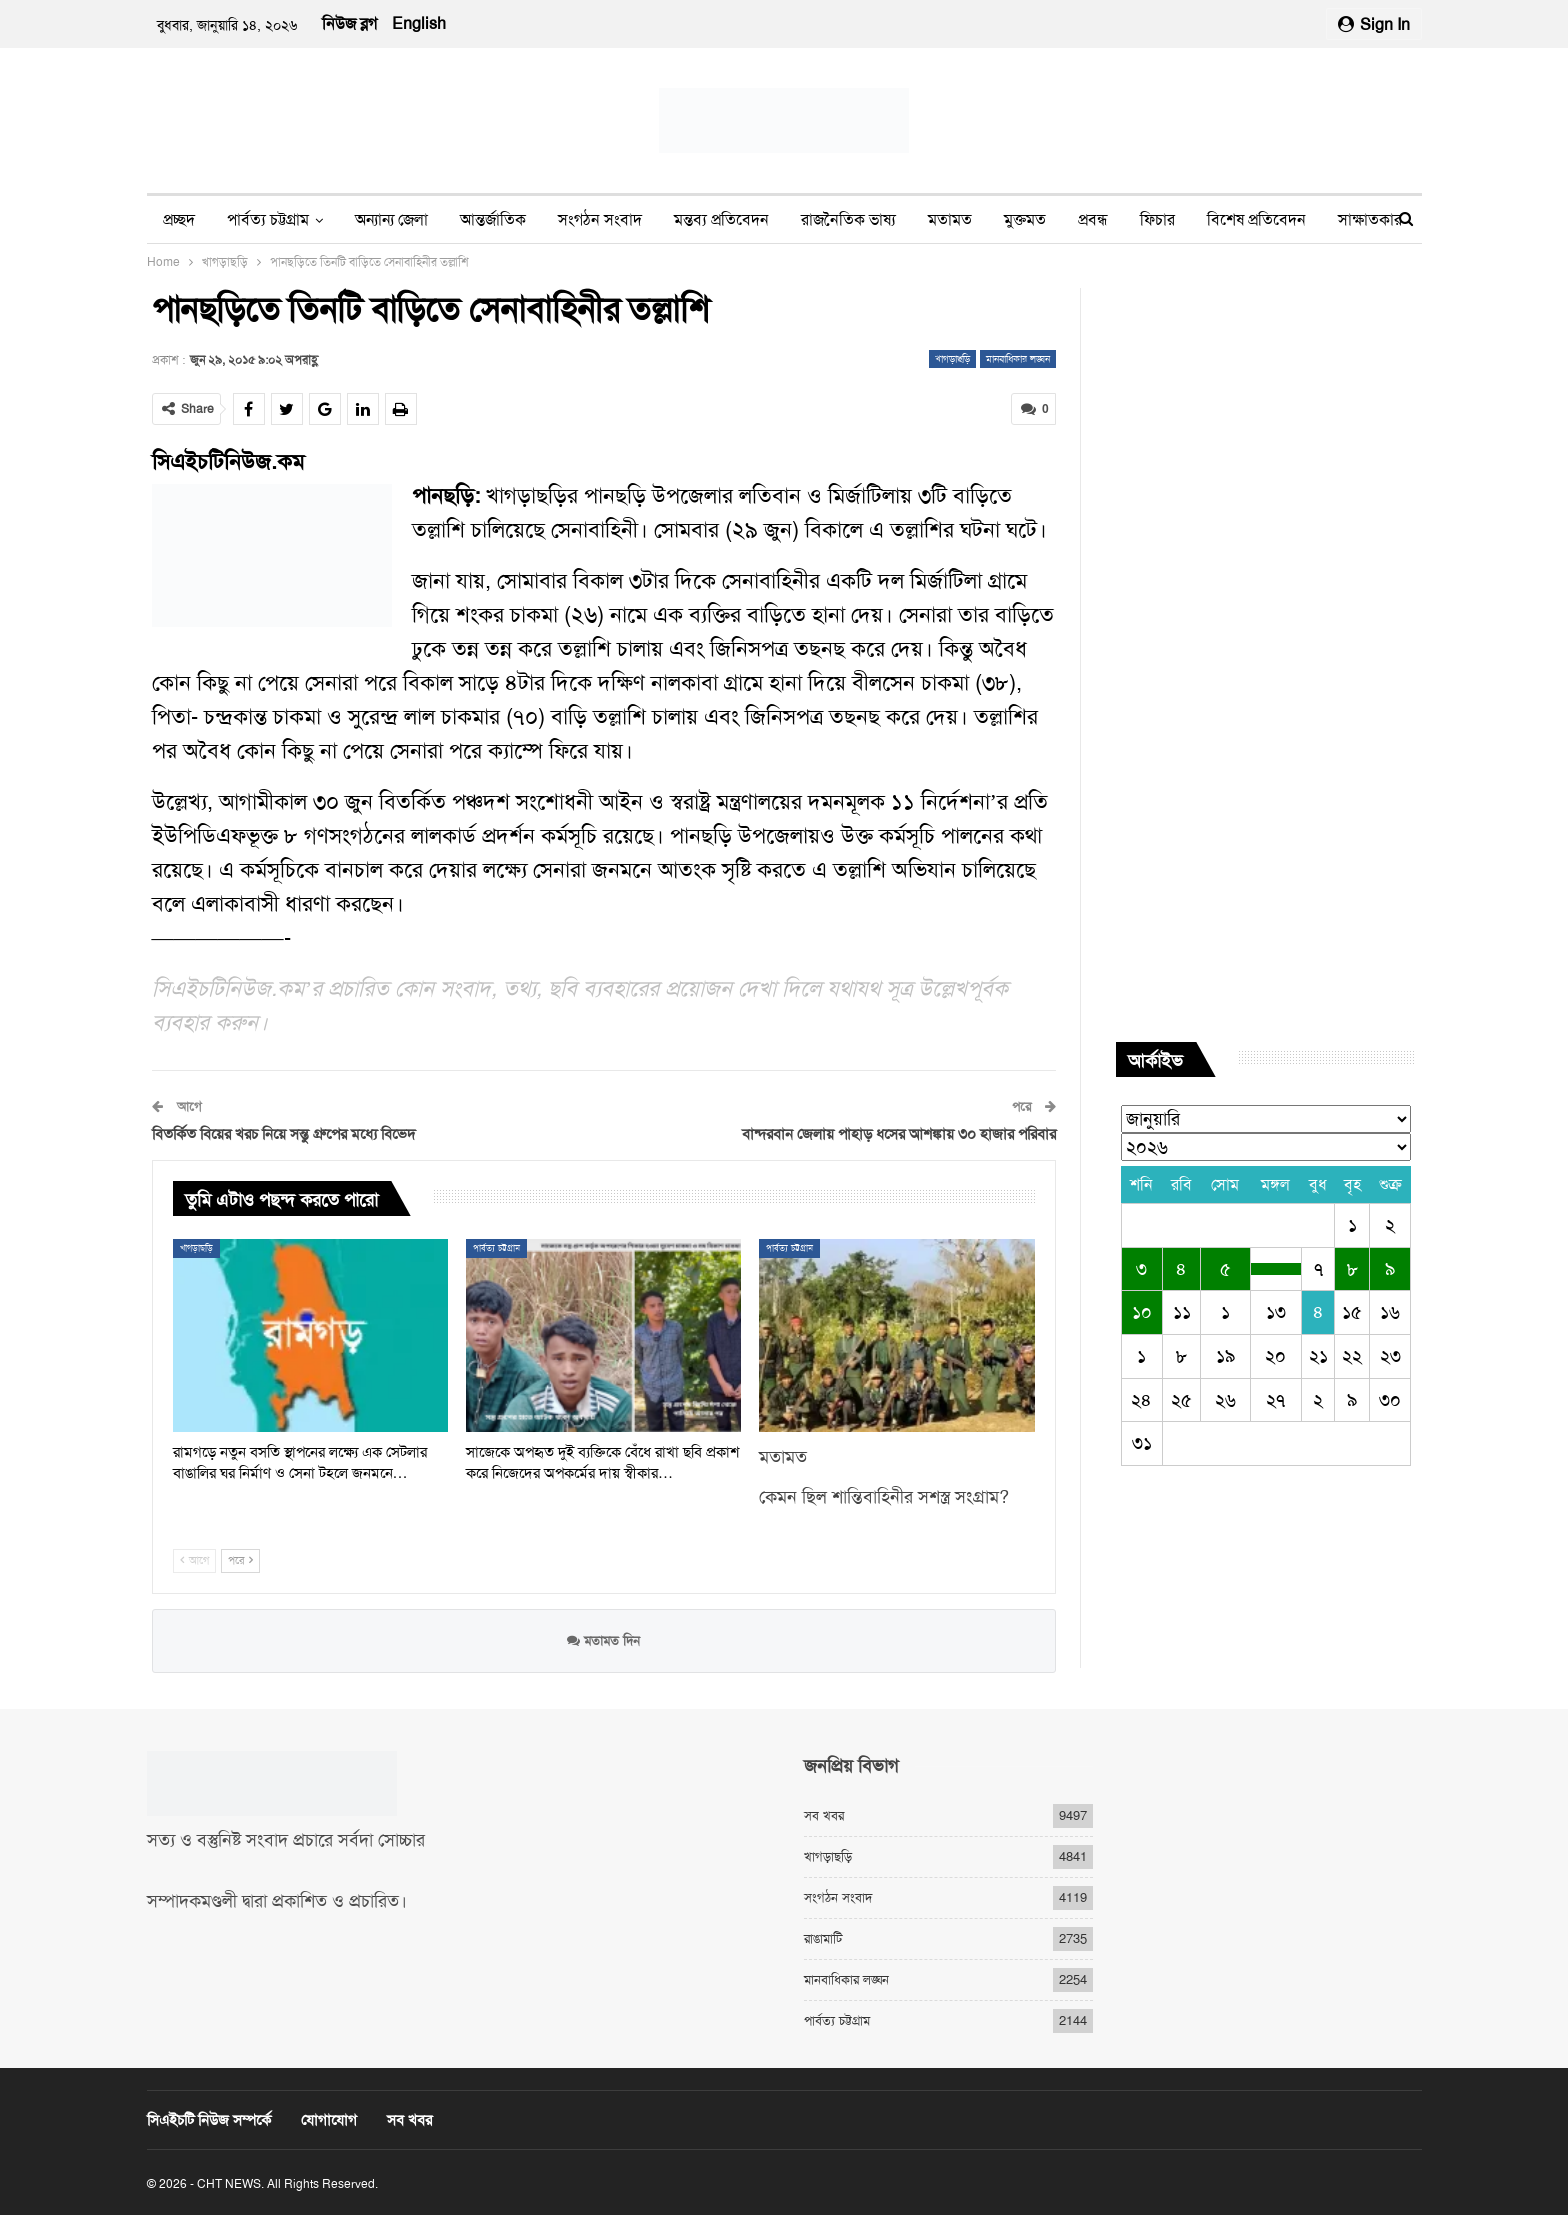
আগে (194, 1560)
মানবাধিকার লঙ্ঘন (1018, 358)
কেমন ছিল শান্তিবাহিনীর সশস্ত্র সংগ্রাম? (884, 1497)
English (419, 23)
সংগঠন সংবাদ (600, 219)
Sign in (1374, 24)
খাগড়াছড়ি (952, 358)
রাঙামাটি (823, 1938)
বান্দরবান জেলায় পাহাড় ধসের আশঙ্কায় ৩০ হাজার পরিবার (899, 1134)
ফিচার (1157, 219)
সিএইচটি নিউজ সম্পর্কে (209, 2120)
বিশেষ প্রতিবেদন (1256, 219)
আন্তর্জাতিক (493, 219)
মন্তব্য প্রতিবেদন (721, 219)
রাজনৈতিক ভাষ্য (848, 219)
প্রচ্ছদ (179, 219)
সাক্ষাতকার (1370, 219)
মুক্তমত (1025, 219)
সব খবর (824, 1815)
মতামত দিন (603, 1640)
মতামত (950, 219)
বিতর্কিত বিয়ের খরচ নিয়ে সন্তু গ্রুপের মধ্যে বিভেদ (284, 1134)
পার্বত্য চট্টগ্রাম (268, 219)
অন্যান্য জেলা (391, 219)
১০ (1142, 1312)
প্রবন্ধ (1093, 219)
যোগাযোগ (329, 2120)
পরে (240, 1560)
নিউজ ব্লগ (349, 23)
